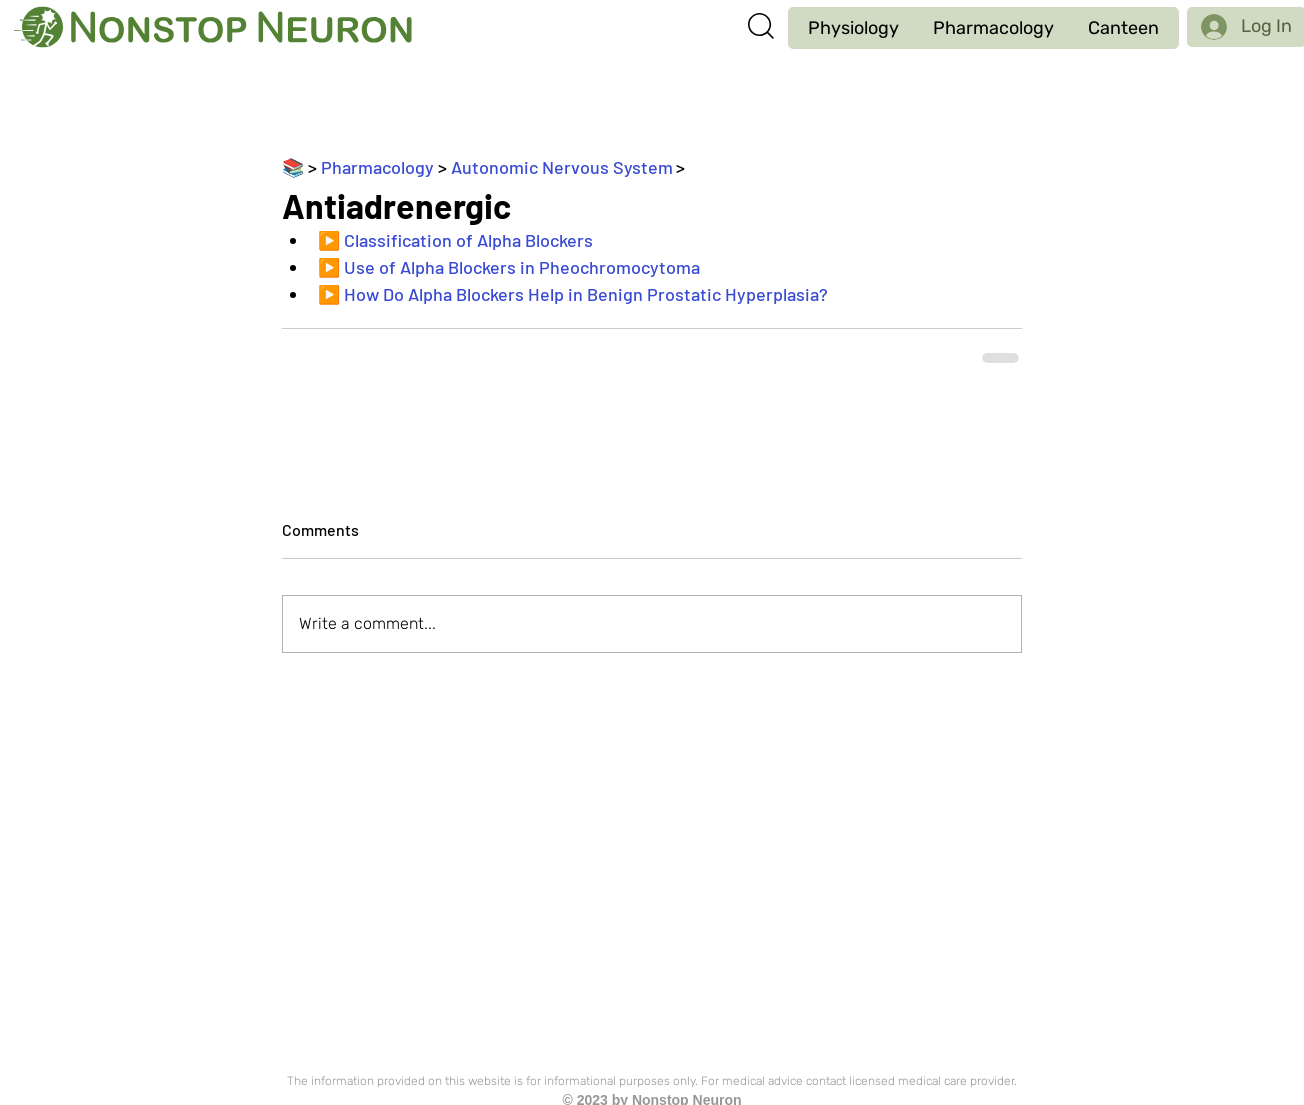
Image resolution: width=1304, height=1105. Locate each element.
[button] (853, 28)
